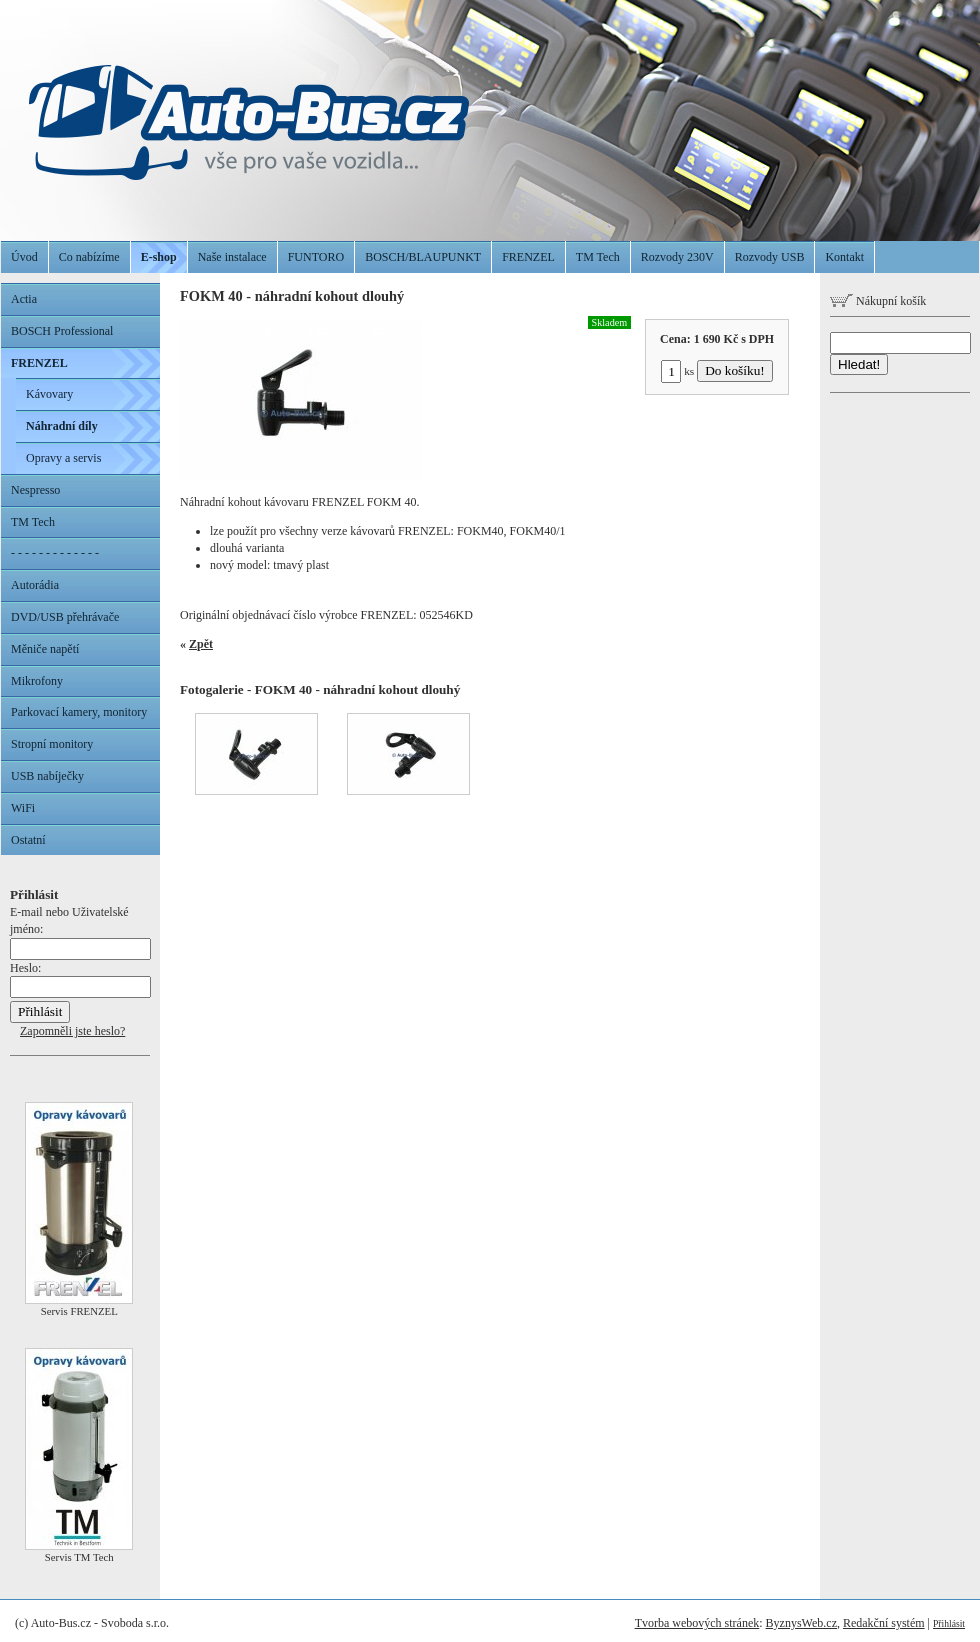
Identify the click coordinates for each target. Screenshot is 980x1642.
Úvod (24, 257)
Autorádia (35, 585)
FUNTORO (316, 257)
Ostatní (28, 840)
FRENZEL (528, 257)
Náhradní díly (62, 426)
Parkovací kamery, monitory (79, 712)
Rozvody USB (770, 257)
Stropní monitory (52, 744)
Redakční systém (884, 1623)
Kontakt (844, 257)
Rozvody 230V (677, 257)
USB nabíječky (47, 776)
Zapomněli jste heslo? (72, 1031)
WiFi (23, 808)
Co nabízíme (89, 257)
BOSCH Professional (62, 331)
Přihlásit (949, 1623)
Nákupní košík (878, 301)
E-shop (159, 257)
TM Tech (598, 257)
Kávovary (49, 394)
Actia (24, 299)
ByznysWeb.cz (801, 1623)
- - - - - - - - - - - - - (55, 553)
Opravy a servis (63, 458)
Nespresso (35, 490)
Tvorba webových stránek (697, 1623)
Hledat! (859, 364)
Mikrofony (37, 681)
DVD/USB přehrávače (65, 617)
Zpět (201, 644)
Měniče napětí (45, 649)
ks (677, 371)
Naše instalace (232, 257)
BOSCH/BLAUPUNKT (423, 257)
